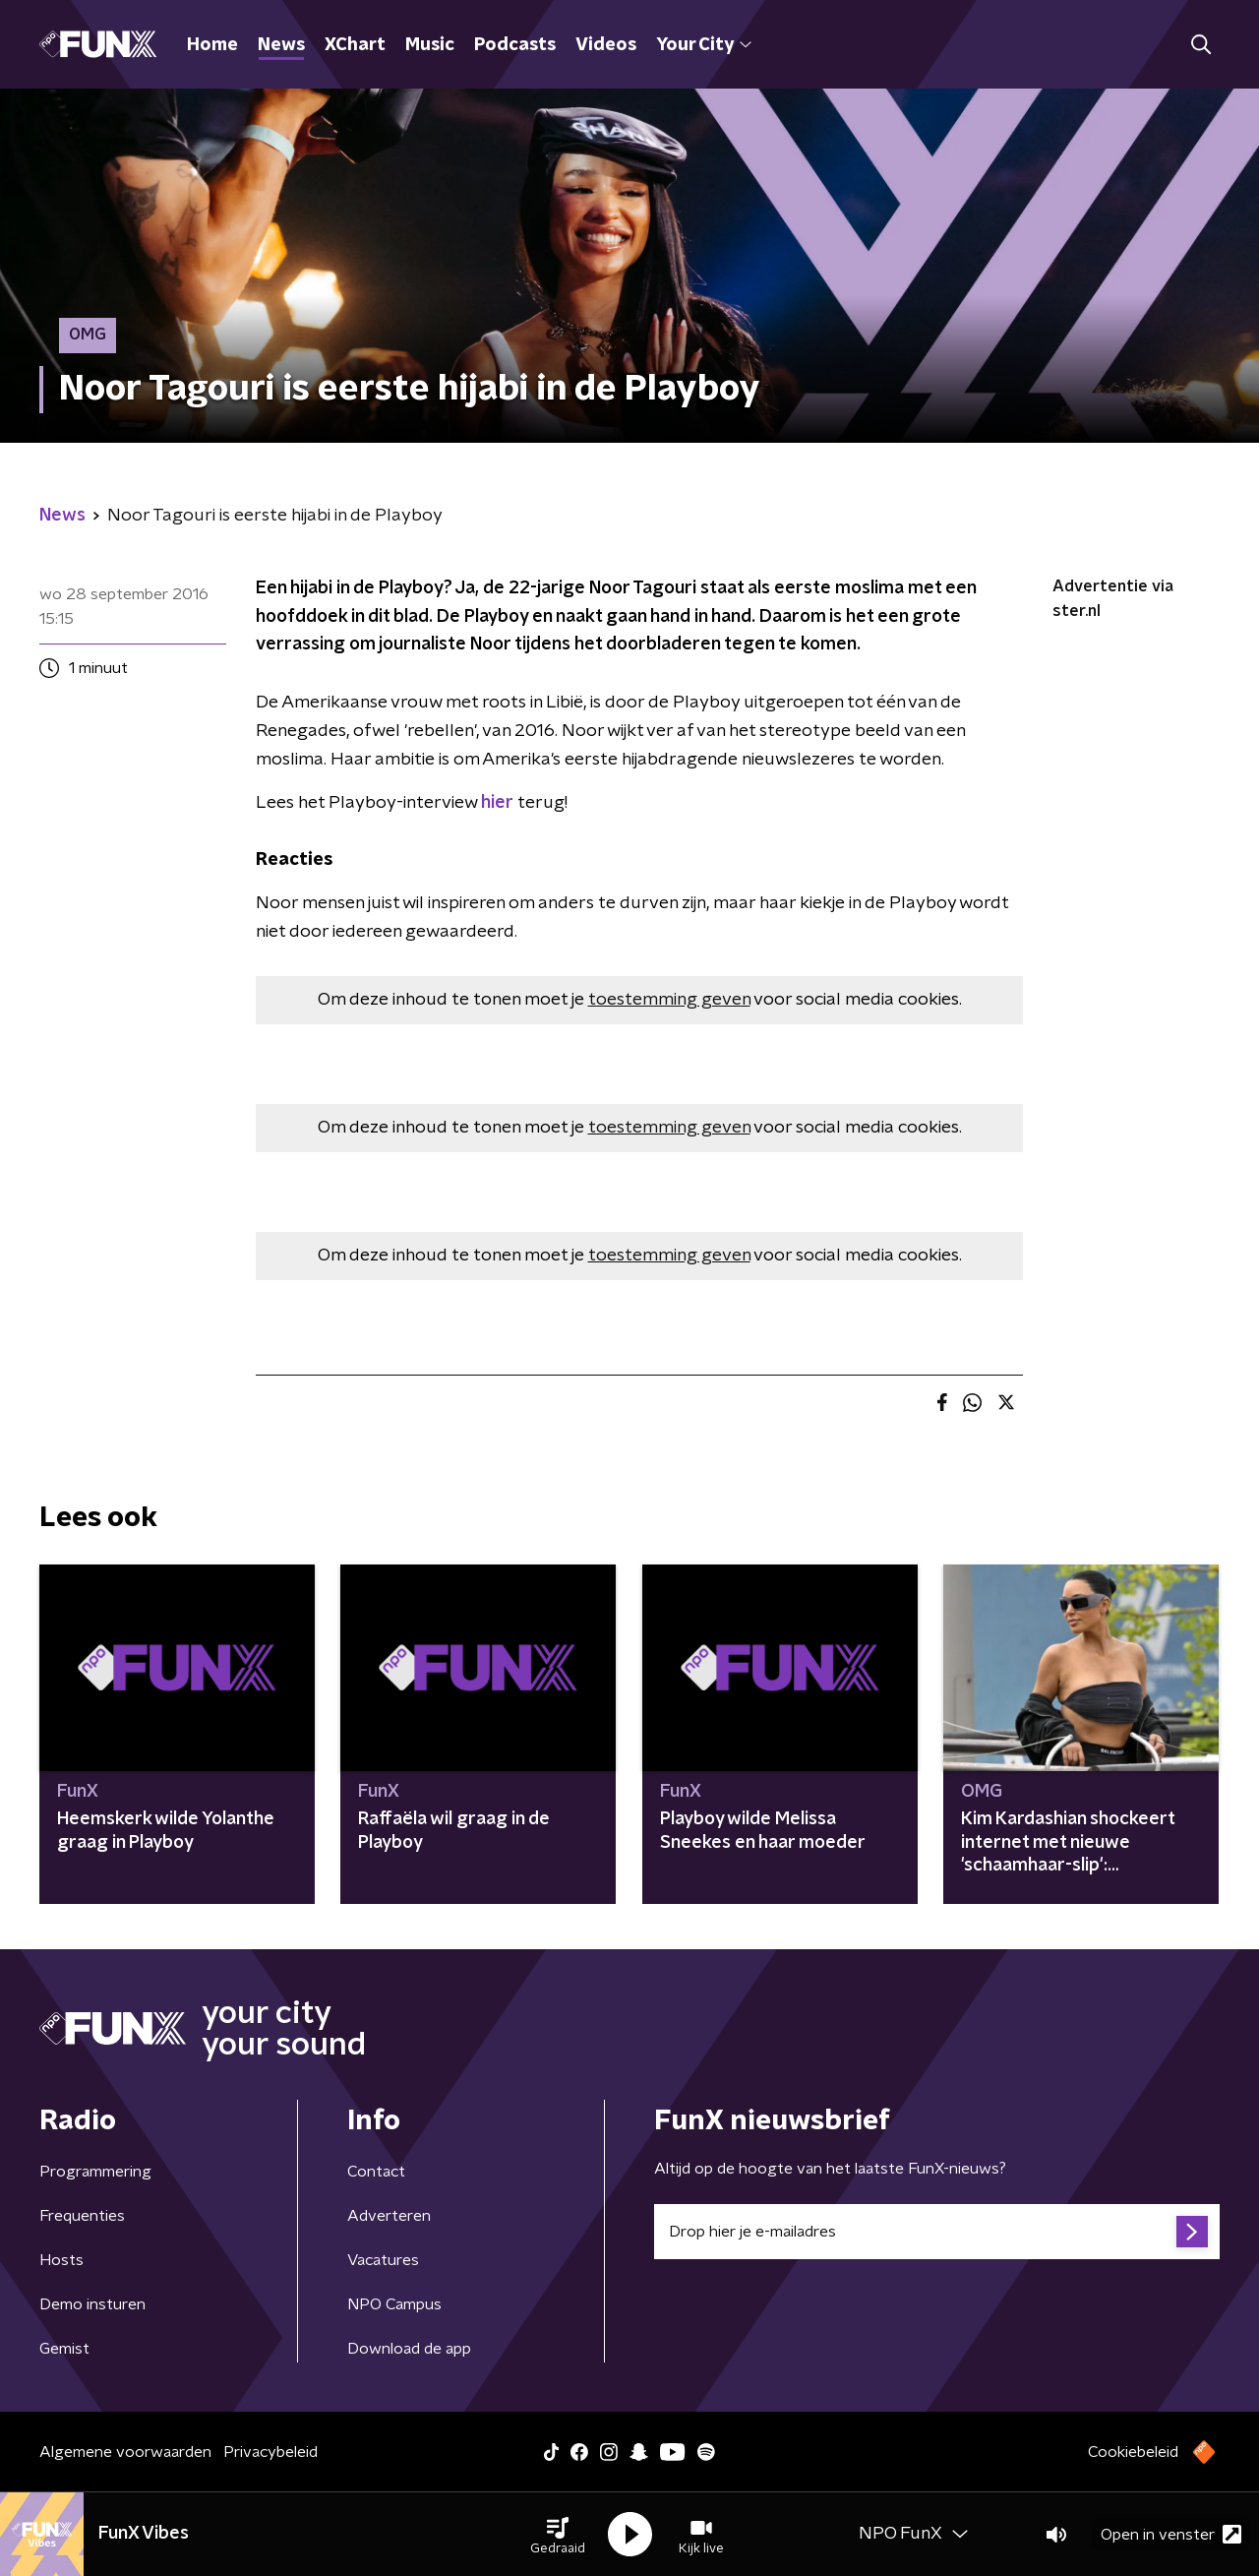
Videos (605, 45)
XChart (355, 45)
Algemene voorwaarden (125, 2452)
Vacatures (383, 2260)
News (281, 45)
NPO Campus (394, 2304)
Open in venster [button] (1171, 2534)
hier (497, 803)
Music (429, 45)
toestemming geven (669, 1000)
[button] (557, 2534)
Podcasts (515, 45)
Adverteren (389, 2216)
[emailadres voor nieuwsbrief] (937, 2231)
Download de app (409, 2349)
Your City (703, 45)
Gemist (64, 2349)
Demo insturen (92, 2304)
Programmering (95, 2171)
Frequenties (82, 2216)
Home (212, 45)
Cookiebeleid (1133, 2452)
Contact (376, 2171)
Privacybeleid (270, 2452)
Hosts (61, 2260)
